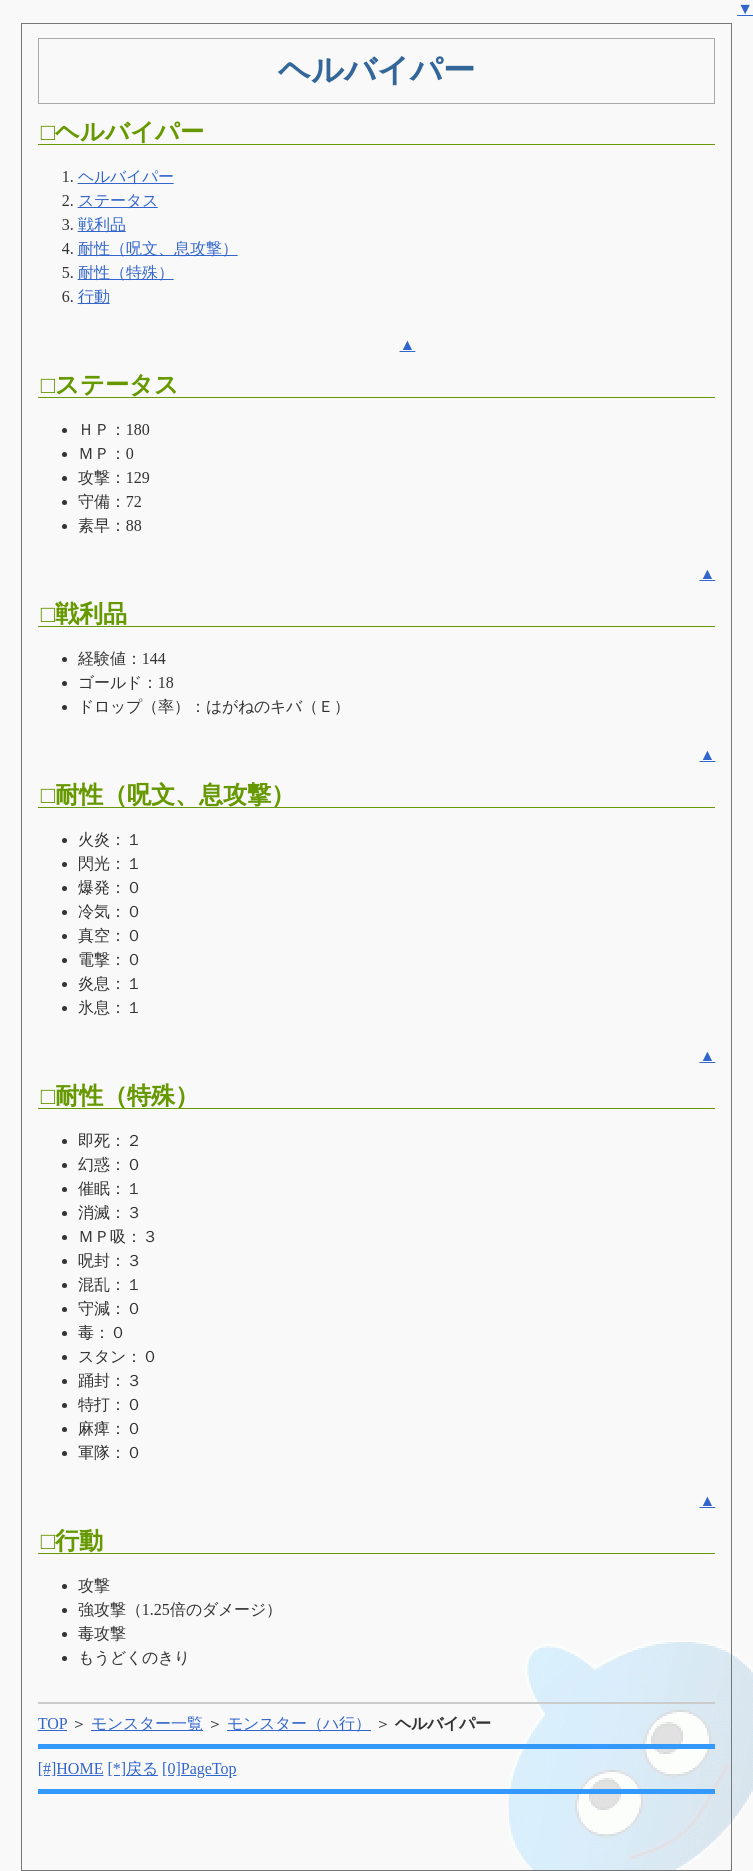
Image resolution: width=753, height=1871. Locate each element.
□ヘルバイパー (123, 132)
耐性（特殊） (126, 272)
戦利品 (102, 224)
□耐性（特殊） (120, 1096)
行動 (94, 296)
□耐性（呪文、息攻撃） (168, 795)
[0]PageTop (199, 1768)
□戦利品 (84, 614)
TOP (52, 1723)
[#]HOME (71, 1768)
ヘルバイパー (126, 176)
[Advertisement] (565, 245)
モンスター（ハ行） (299, 1723)
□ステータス (110, 385)
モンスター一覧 (147, 1723)
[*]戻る (132, 1768)
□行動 (72, 1541)
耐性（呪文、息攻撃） (158, 248)
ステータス (118, 200)
